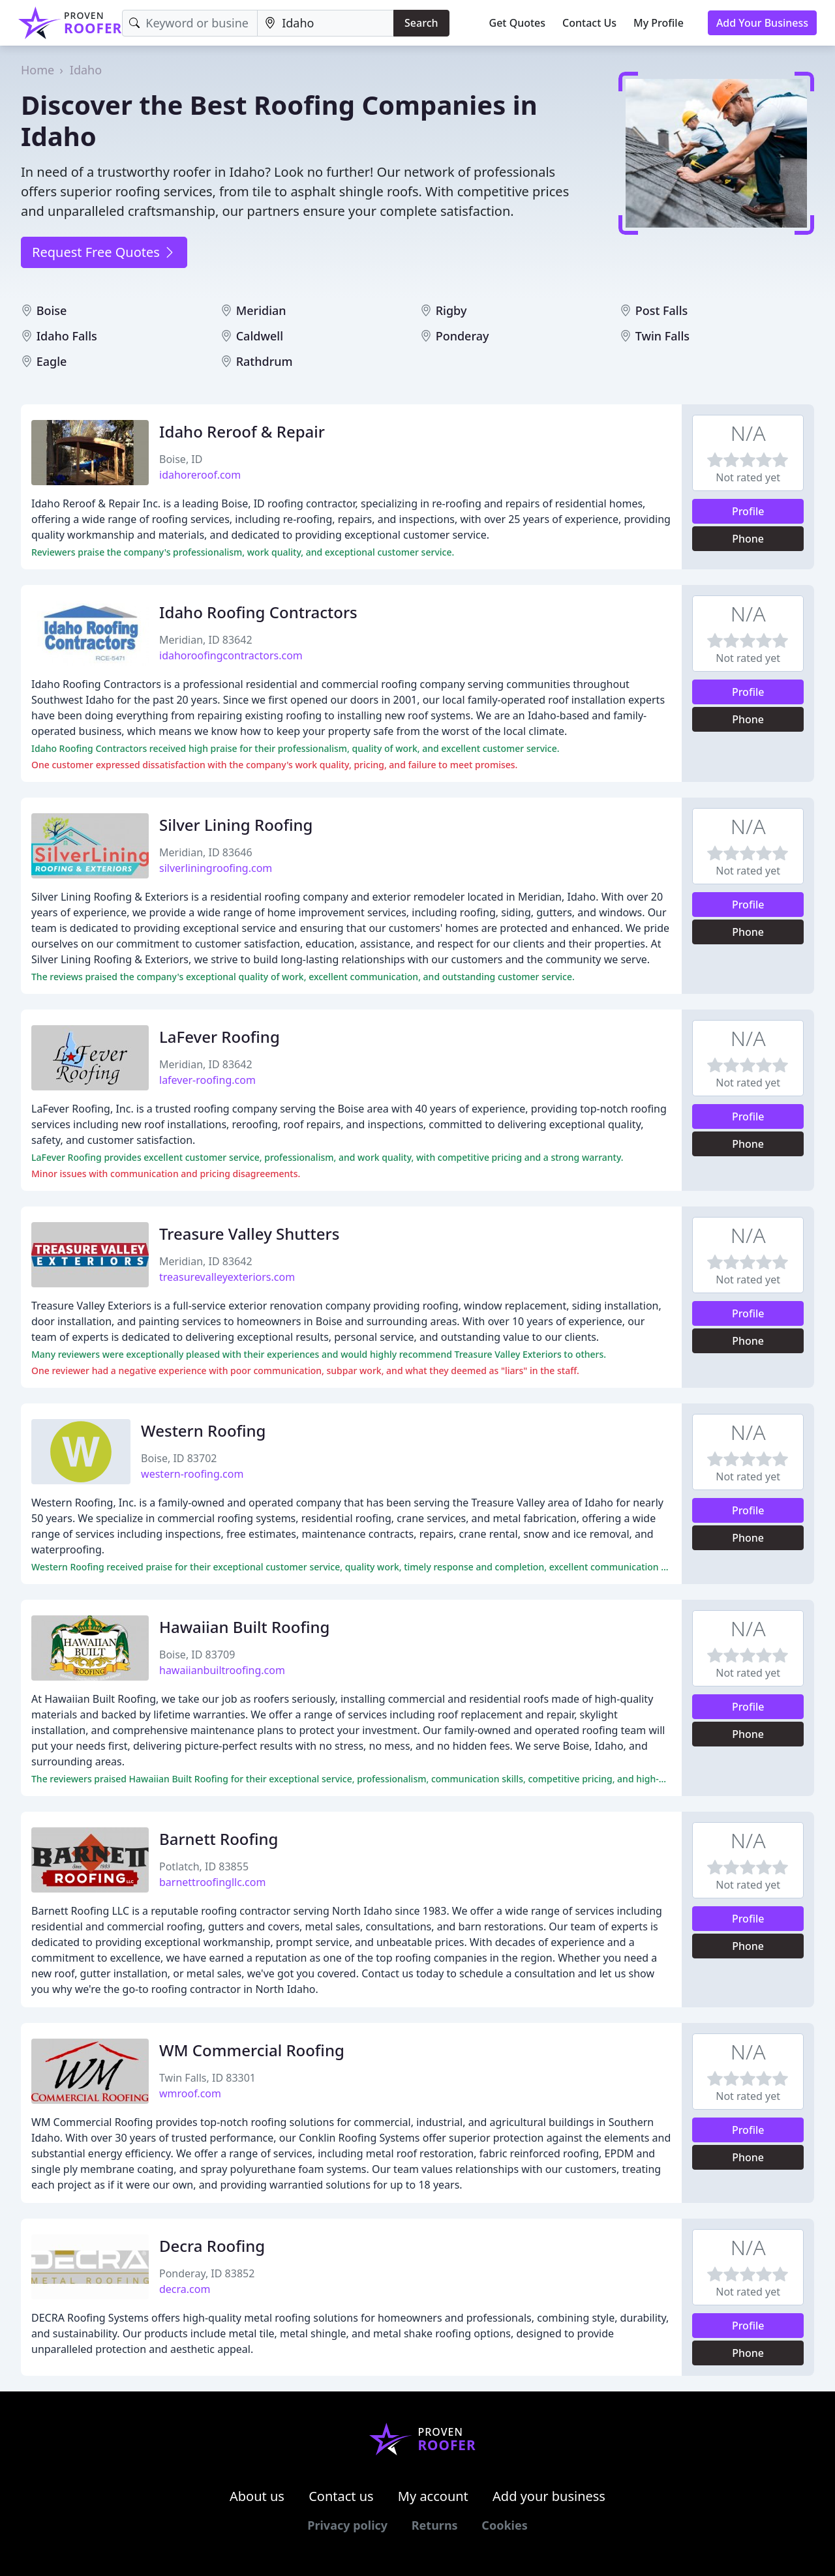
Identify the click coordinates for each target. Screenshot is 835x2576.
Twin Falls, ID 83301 (207, 2078)
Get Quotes (517, 23)
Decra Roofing (212, 2245)
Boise (52, 310)
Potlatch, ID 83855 (204, 1866)
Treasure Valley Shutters (249, 1233)
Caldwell (259, 336)
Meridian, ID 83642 (205, 640)
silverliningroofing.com (215, 868)
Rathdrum (264, 361)
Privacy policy (347, 2525)
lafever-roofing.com (207, 1080)
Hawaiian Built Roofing (244, 1627)
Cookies (504, 2525)
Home (37, 70)
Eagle (52, 361)
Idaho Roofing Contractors (258, 612)
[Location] (325, 23)
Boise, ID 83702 (179, 1458)
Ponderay (462, 336)
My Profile (658, 23)
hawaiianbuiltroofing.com (222, 1670)
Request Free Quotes (104, 252)
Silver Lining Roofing (235, 824)
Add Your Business (762, 23)
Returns (435, 2525)
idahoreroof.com (200, 475)
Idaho (86, 70)
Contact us (341, 2496)
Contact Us (589, 23)
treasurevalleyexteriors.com (227, 1277)
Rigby (451, 310)
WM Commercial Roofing (251, 2050)
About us (257, 2496)
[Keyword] (190, 23)
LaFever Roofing (219, 1036)
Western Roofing (203, 1430)
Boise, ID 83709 (197, 1654)
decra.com (184, 2289)
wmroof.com (190, 2093)
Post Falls (661, 310)
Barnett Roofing (218, 1839)
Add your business (549, 2496)
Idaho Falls (67, 336)
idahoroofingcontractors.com (231, 655)
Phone (748, 539)
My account (433, 2496)
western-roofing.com (192, 1474)
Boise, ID (180, 459)
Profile (748, 511)
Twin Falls (662, 336)
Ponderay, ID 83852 (206, 2273)
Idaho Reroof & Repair (242, 431)
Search (421, 23)
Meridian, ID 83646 (205, 852)
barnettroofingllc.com (212, 1882)
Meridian (261, 310)
